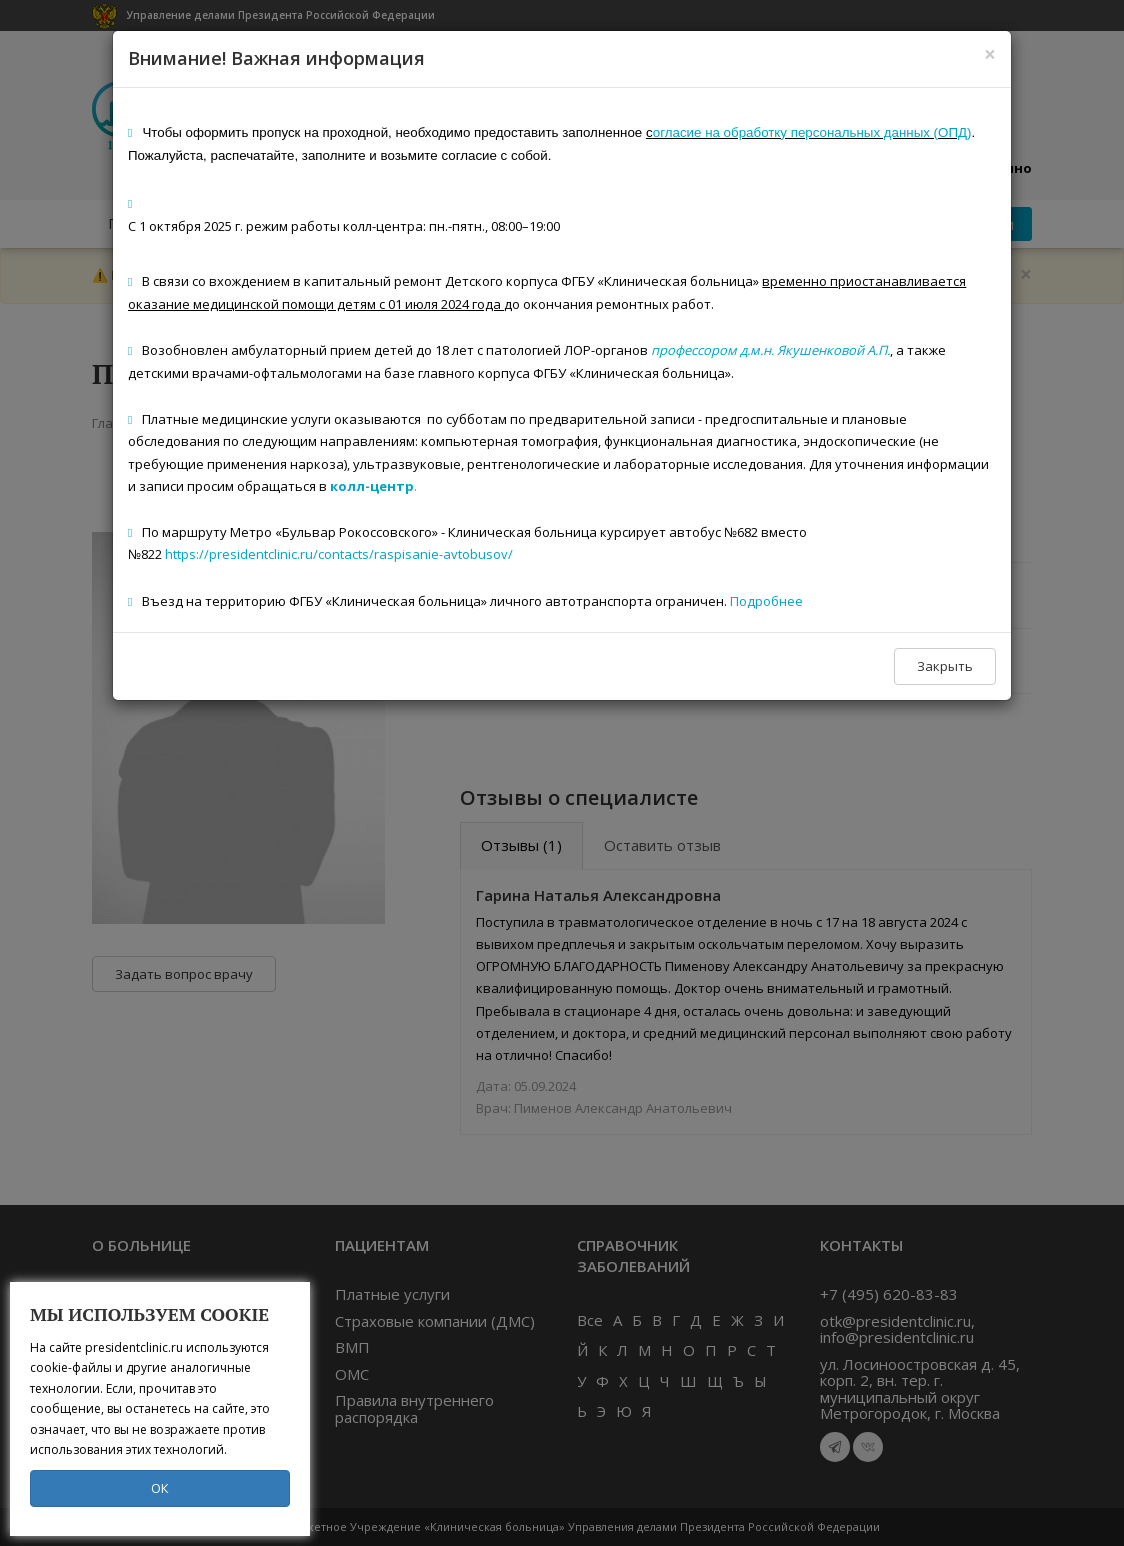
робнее (779, 601)
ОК (160, 1488)
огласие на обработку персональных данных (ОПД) (812, 132)
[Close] (990, 54)
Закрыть (945, 666)
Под (742, 601)
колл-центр (372, 486)
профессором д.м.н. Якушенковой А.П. (770, 350)
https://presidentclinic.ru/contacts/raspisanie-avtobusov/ (339, 554)
